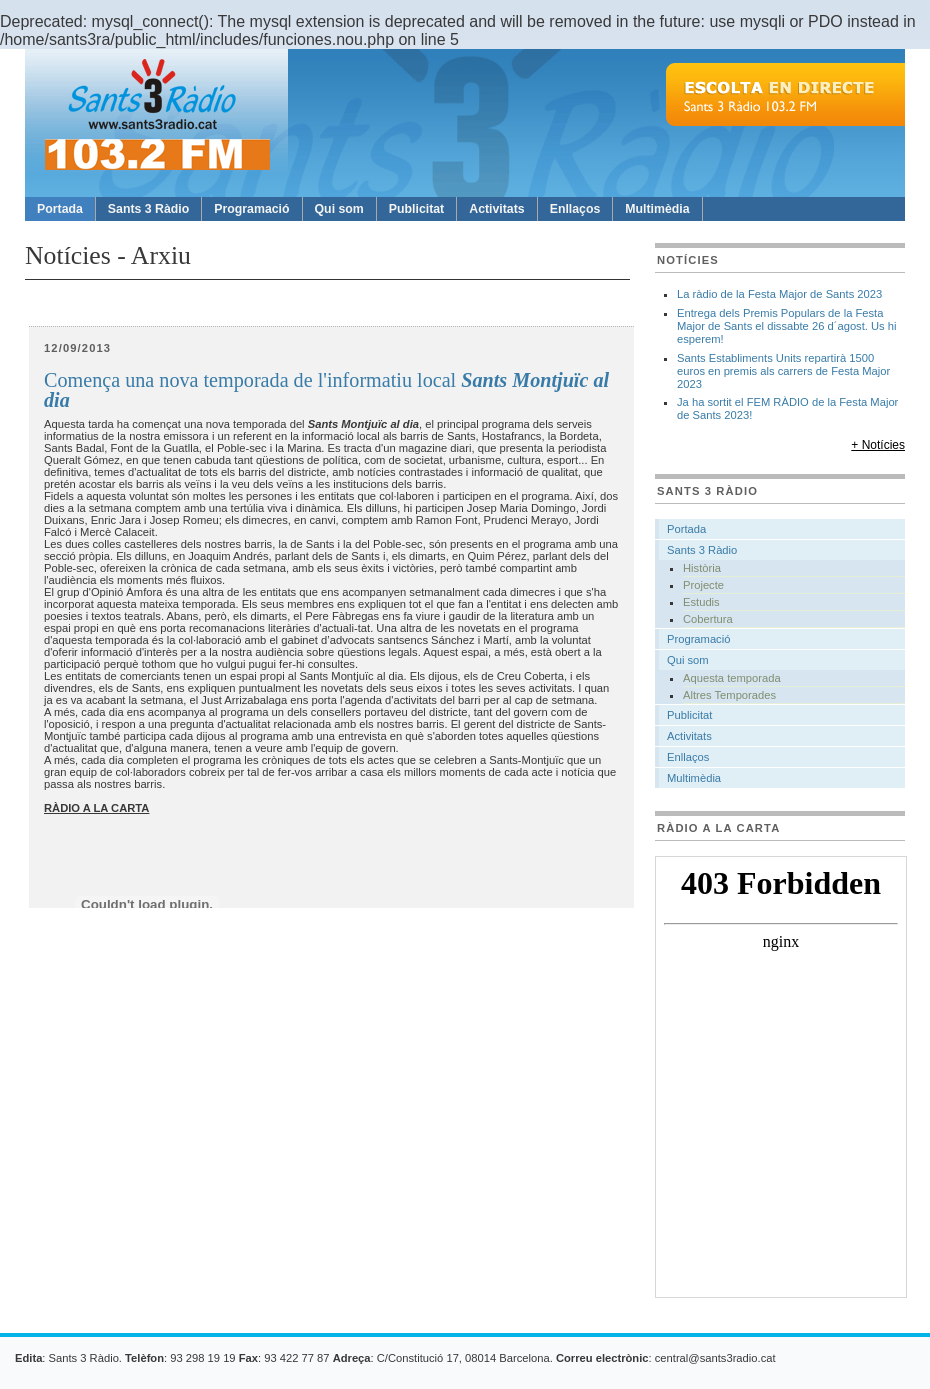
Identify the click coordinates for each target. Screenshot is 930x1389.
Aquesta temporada (732, 678)
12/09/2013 (77, 348)
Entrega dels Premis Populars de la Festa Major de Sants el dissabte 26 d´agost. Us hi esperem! (787, 326)
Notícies (688, 260)
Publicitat (416, 209)
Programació (251, 209)
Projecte (703, 585)
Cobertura (708, 619)
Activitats (496, 209)
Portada (60, 209)
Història (702, 568)
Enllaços (575, 209)
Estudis (701, 602)
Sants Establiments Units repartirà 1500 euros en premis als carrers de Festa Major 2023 (783, 371)
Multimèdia (657, 209)
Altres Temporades (729, 695)
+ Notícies (878, 445)
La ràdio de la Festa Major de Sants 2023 (779, 294)
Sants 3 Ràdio (148, 209)
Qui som (339, 209)
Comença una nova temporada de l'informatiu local (326, 390)
